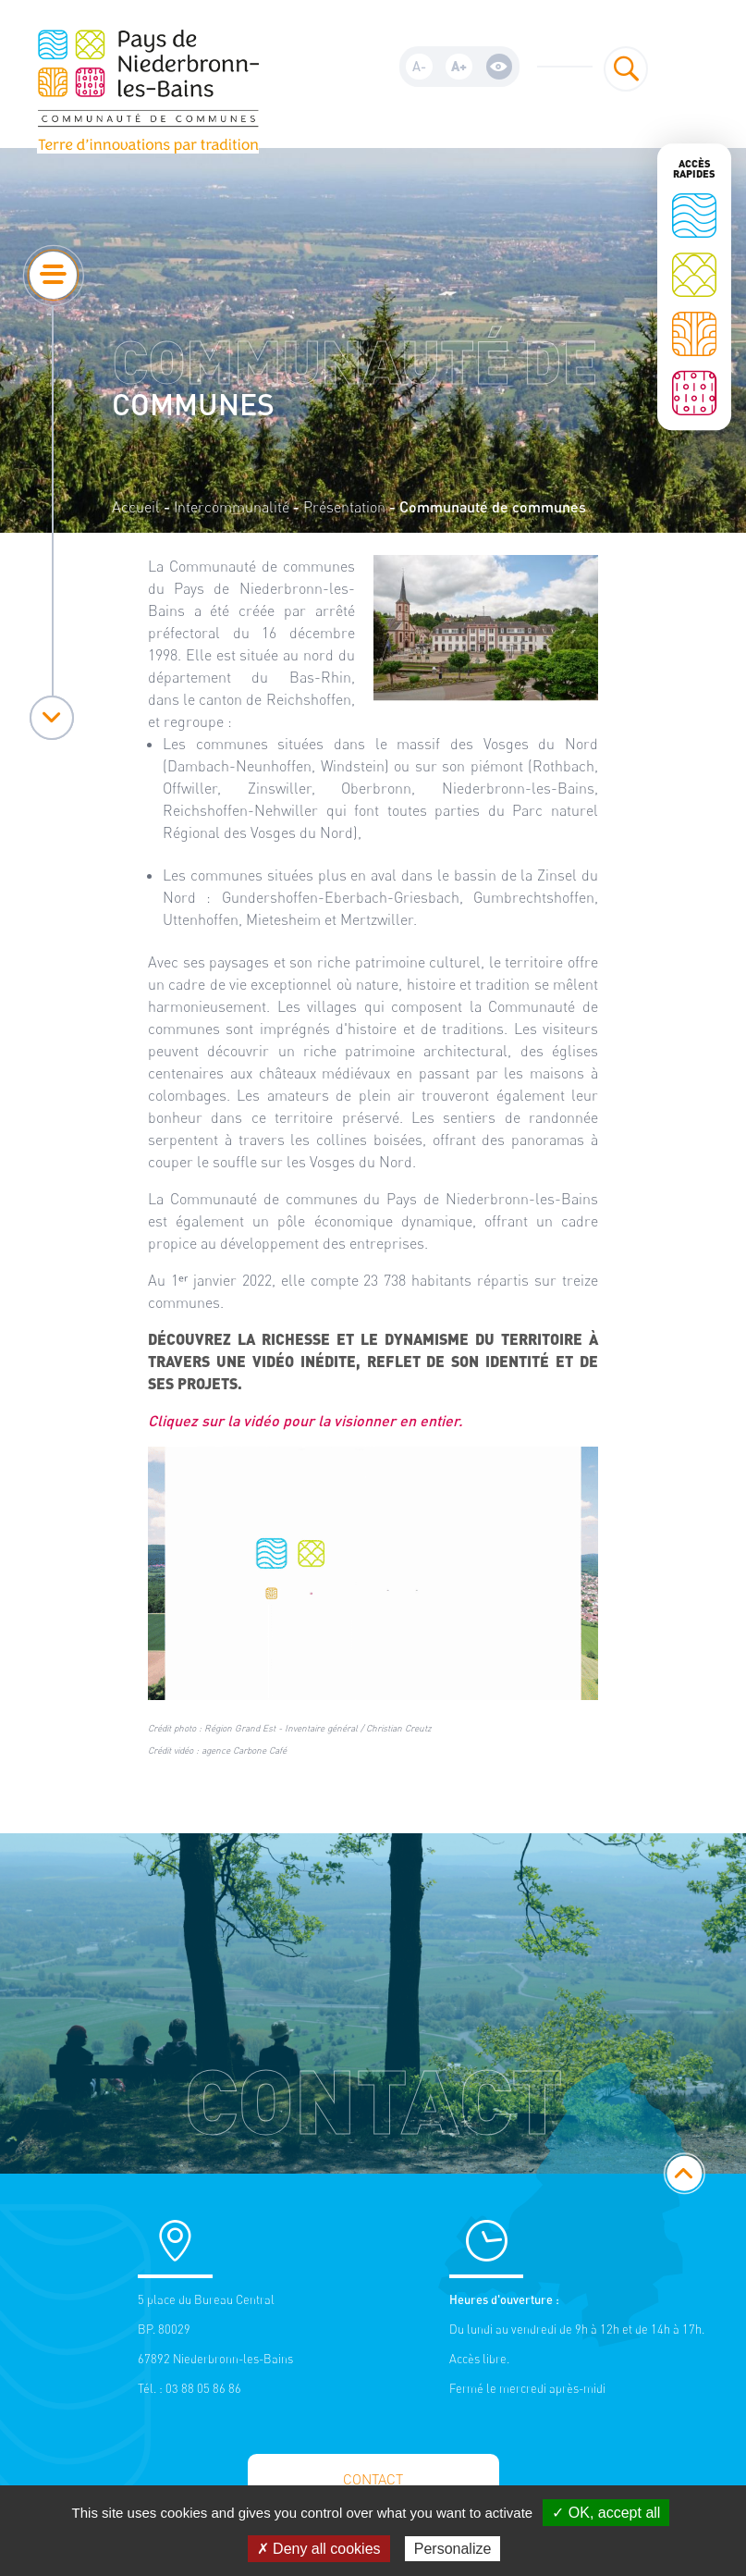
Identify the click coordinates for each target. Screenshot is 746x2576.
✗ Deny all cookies (319, 2549)
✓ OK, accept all (606, 2513)
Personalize (453, 2549)
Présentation (344, 507)
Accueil (136, 507)
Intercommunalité (231, 507)
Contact (373, 2479)
